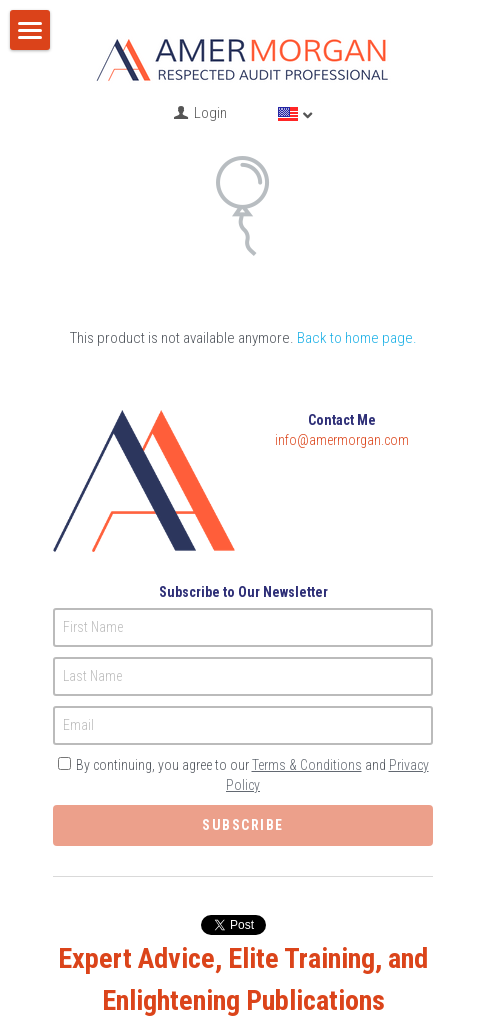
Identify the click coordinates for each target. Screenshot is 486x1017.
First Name (93, 596)
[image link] (243, 57)
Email (78, 694)
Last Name (92, 645)
